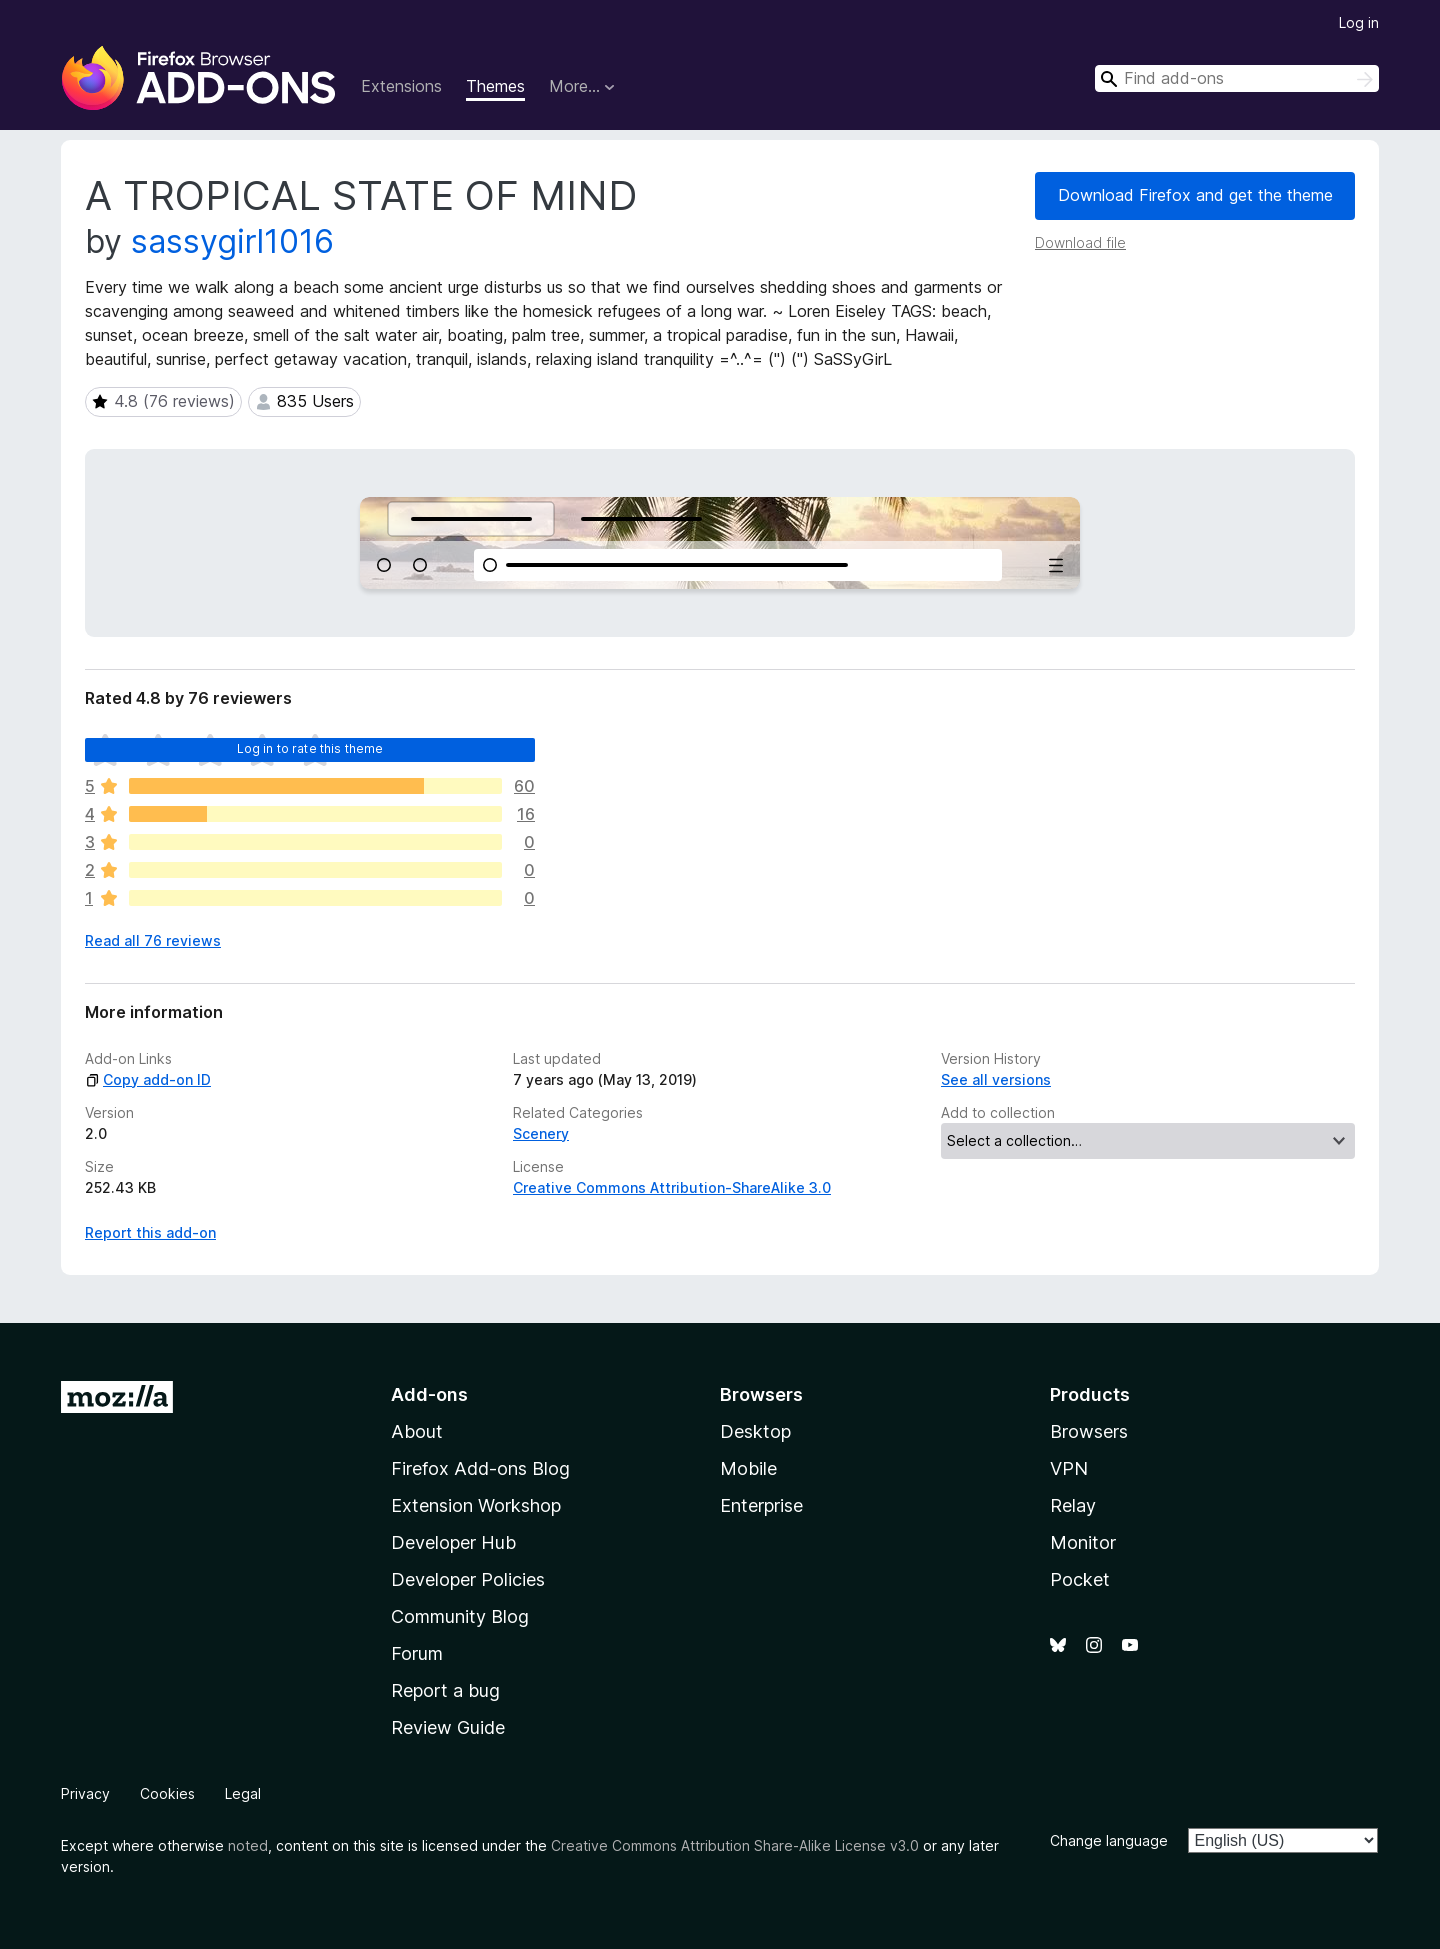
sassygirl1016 (232, 241)
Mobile (748, 1468)
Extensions (401, 86)
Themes (495, 86)
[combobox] (1237, 78)
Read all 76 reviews (153, 940)
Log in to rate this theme (310, 748)
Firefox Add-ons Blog (480, 1468)
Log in (1359, 22)
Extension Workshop (476, 1505)
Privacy (85, 1793)
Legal (243, 1793)
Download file (1080, 242)
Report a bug (445, 1690)
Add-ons (429, 1394)
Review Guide (448, 1727)
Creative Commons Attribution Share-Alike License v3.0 (735, 1845)
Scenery (541, 1133)
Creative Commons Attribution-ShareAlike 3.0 (672, 1187)
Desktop (755, 1431)
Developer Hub (453, 1542)
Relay (1073, 1505)
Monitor (1083, 1542)
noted (248, 1845)
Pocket (1080, 1579)
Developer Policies (468, 1579)
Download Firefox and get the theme (1195, 195)
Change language (1109, 1840)
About (417, 1431)
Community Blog (460, 1616)
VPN (1069, 1468)
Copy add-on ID (148, 1079)
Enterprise (761, 1505)
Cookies (167, 1793)
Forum (417, 1653)
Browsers (1089, 1431)
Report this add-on (150, 1232)
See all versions (996, 1079)
